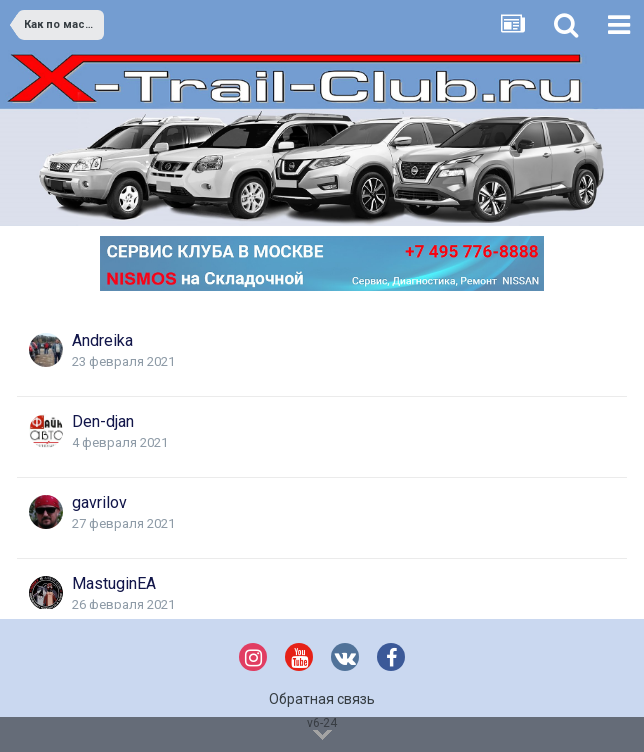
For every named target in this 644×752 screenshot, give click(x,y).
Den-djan (103, 421)
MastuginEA (114, 583)
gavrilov (99, 502)
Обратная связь (322, 699)
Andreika (102, 340)
